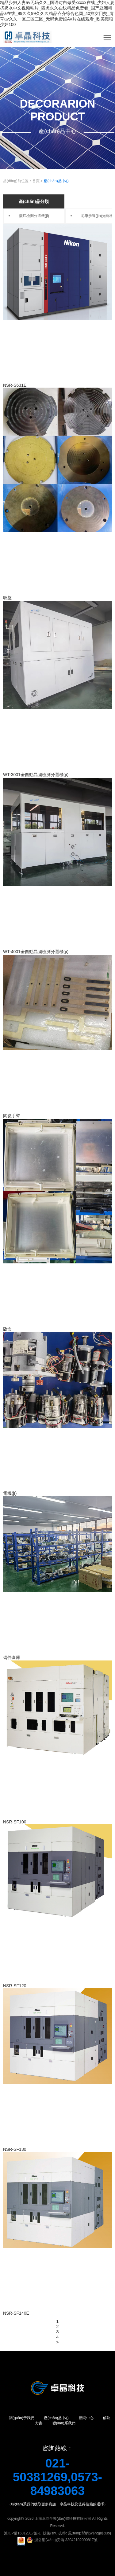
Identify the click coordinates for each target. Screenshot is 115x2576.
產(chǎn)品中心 (56, 181)
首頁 (36, 181)
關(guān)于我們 (21, 2418)
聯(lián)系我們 (63, 2423)
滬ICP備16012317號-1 (22, 2533)
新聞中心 (86, 2418)
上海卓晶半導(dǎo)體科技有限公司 (63, 2518)
